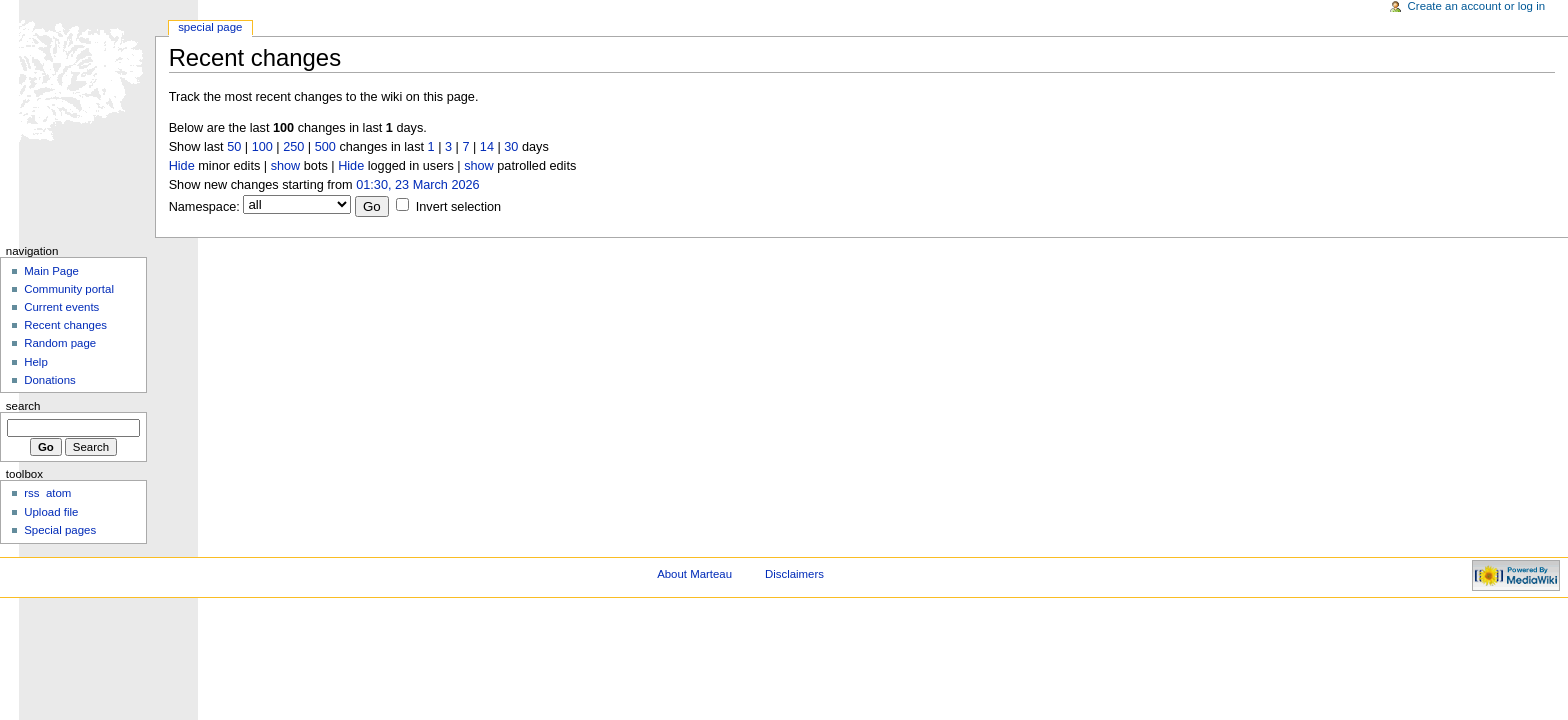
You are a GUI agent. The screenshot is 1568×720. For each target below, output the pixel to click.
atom (58, 493)
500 (325, 147)
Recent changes (65, 325)
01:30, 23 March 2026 (417, 185)
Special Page (210, 27)
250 (293, 147)
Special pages (60, 530)
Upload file (51, 512)
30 (511, 147)
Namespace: (204, 207)
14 (487, 147)
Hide (182, 166)
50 (234, 147)
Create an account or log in (1477, 6)
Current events (61, 307)
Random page (60, 343)
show (286, 166)
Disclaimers (794, 574)
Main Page (51, 271)
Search (23, 406)
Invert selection (458, 207)
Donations (50, 380)
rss (31, 493)
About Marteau (694, 574)
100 (262, 147)
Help (36, 362)
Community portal (69, 289)
